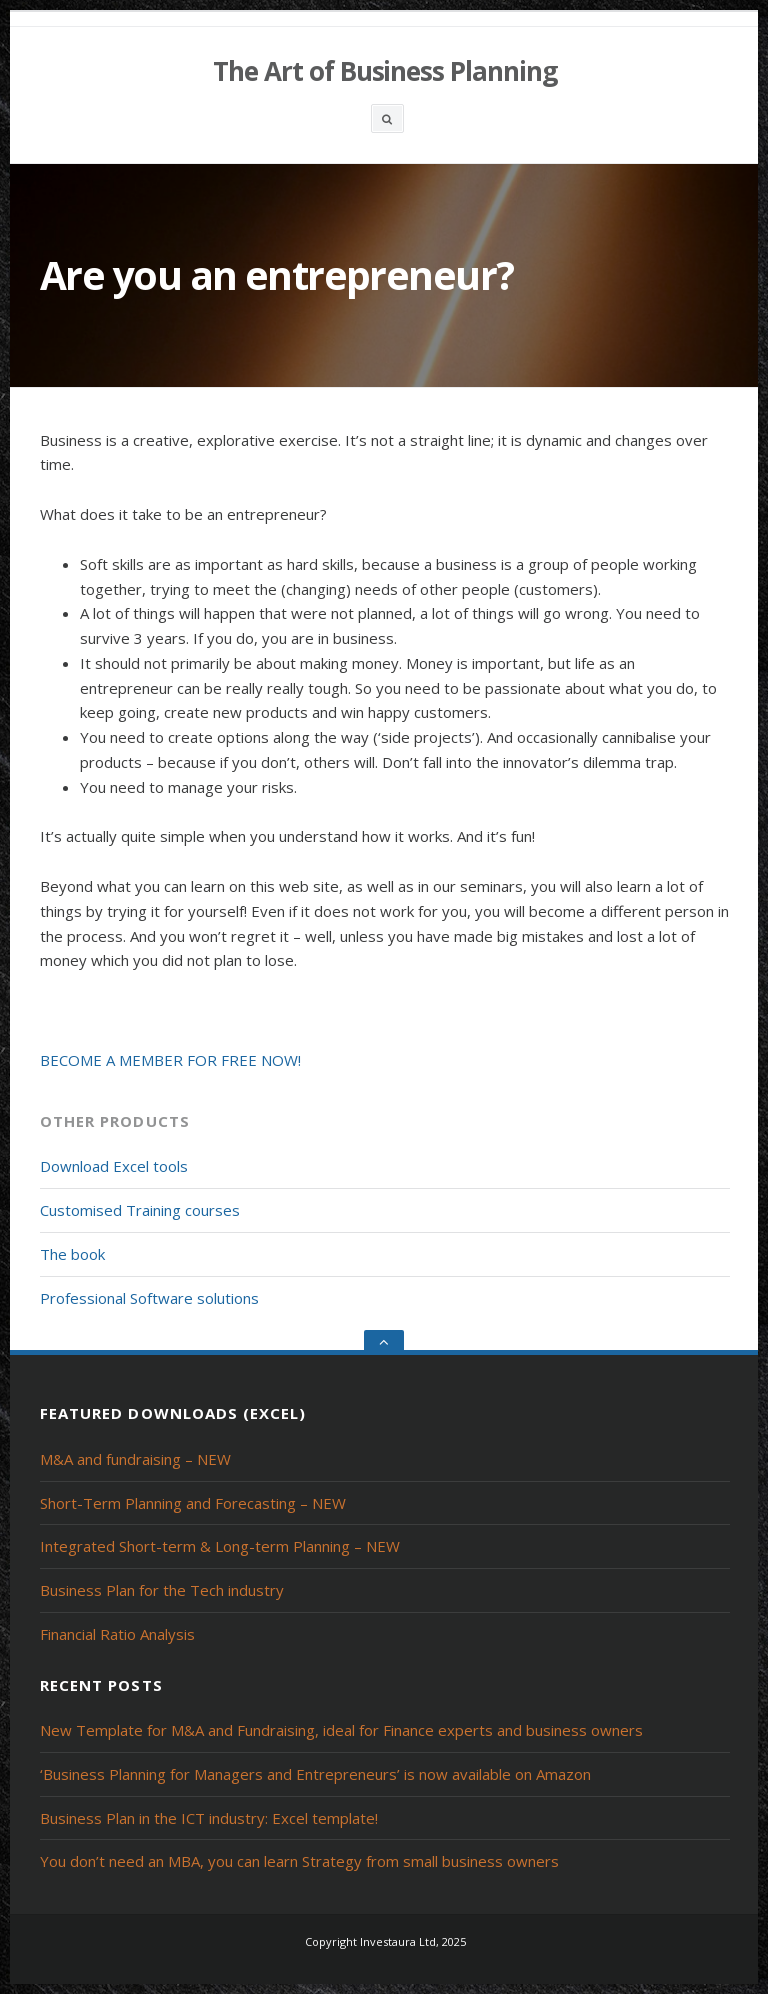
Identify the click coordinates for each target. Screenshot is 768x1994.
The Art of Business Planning (385, 71)
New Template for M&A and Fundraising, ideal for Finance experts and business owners (341, 1730)
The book (72, 1254)
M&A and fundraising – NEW (135, 1459)
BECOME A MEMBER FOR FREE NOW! (170, 1060)
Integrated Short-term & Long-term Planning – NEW (220, 1546)
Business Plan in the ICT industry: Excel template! (209, 1818)
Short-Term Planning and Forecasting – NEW (193, 1503)
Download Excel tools (114, 1166)
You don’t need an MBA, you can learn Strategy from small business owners (299, 1861)
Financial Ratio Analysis (117, 1634)
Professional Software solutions (149, 1298)
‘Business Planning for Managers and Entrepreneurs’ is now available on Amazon (315, 1774)
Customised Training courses (140, 1210)
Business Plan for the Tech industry (162, 1590)
